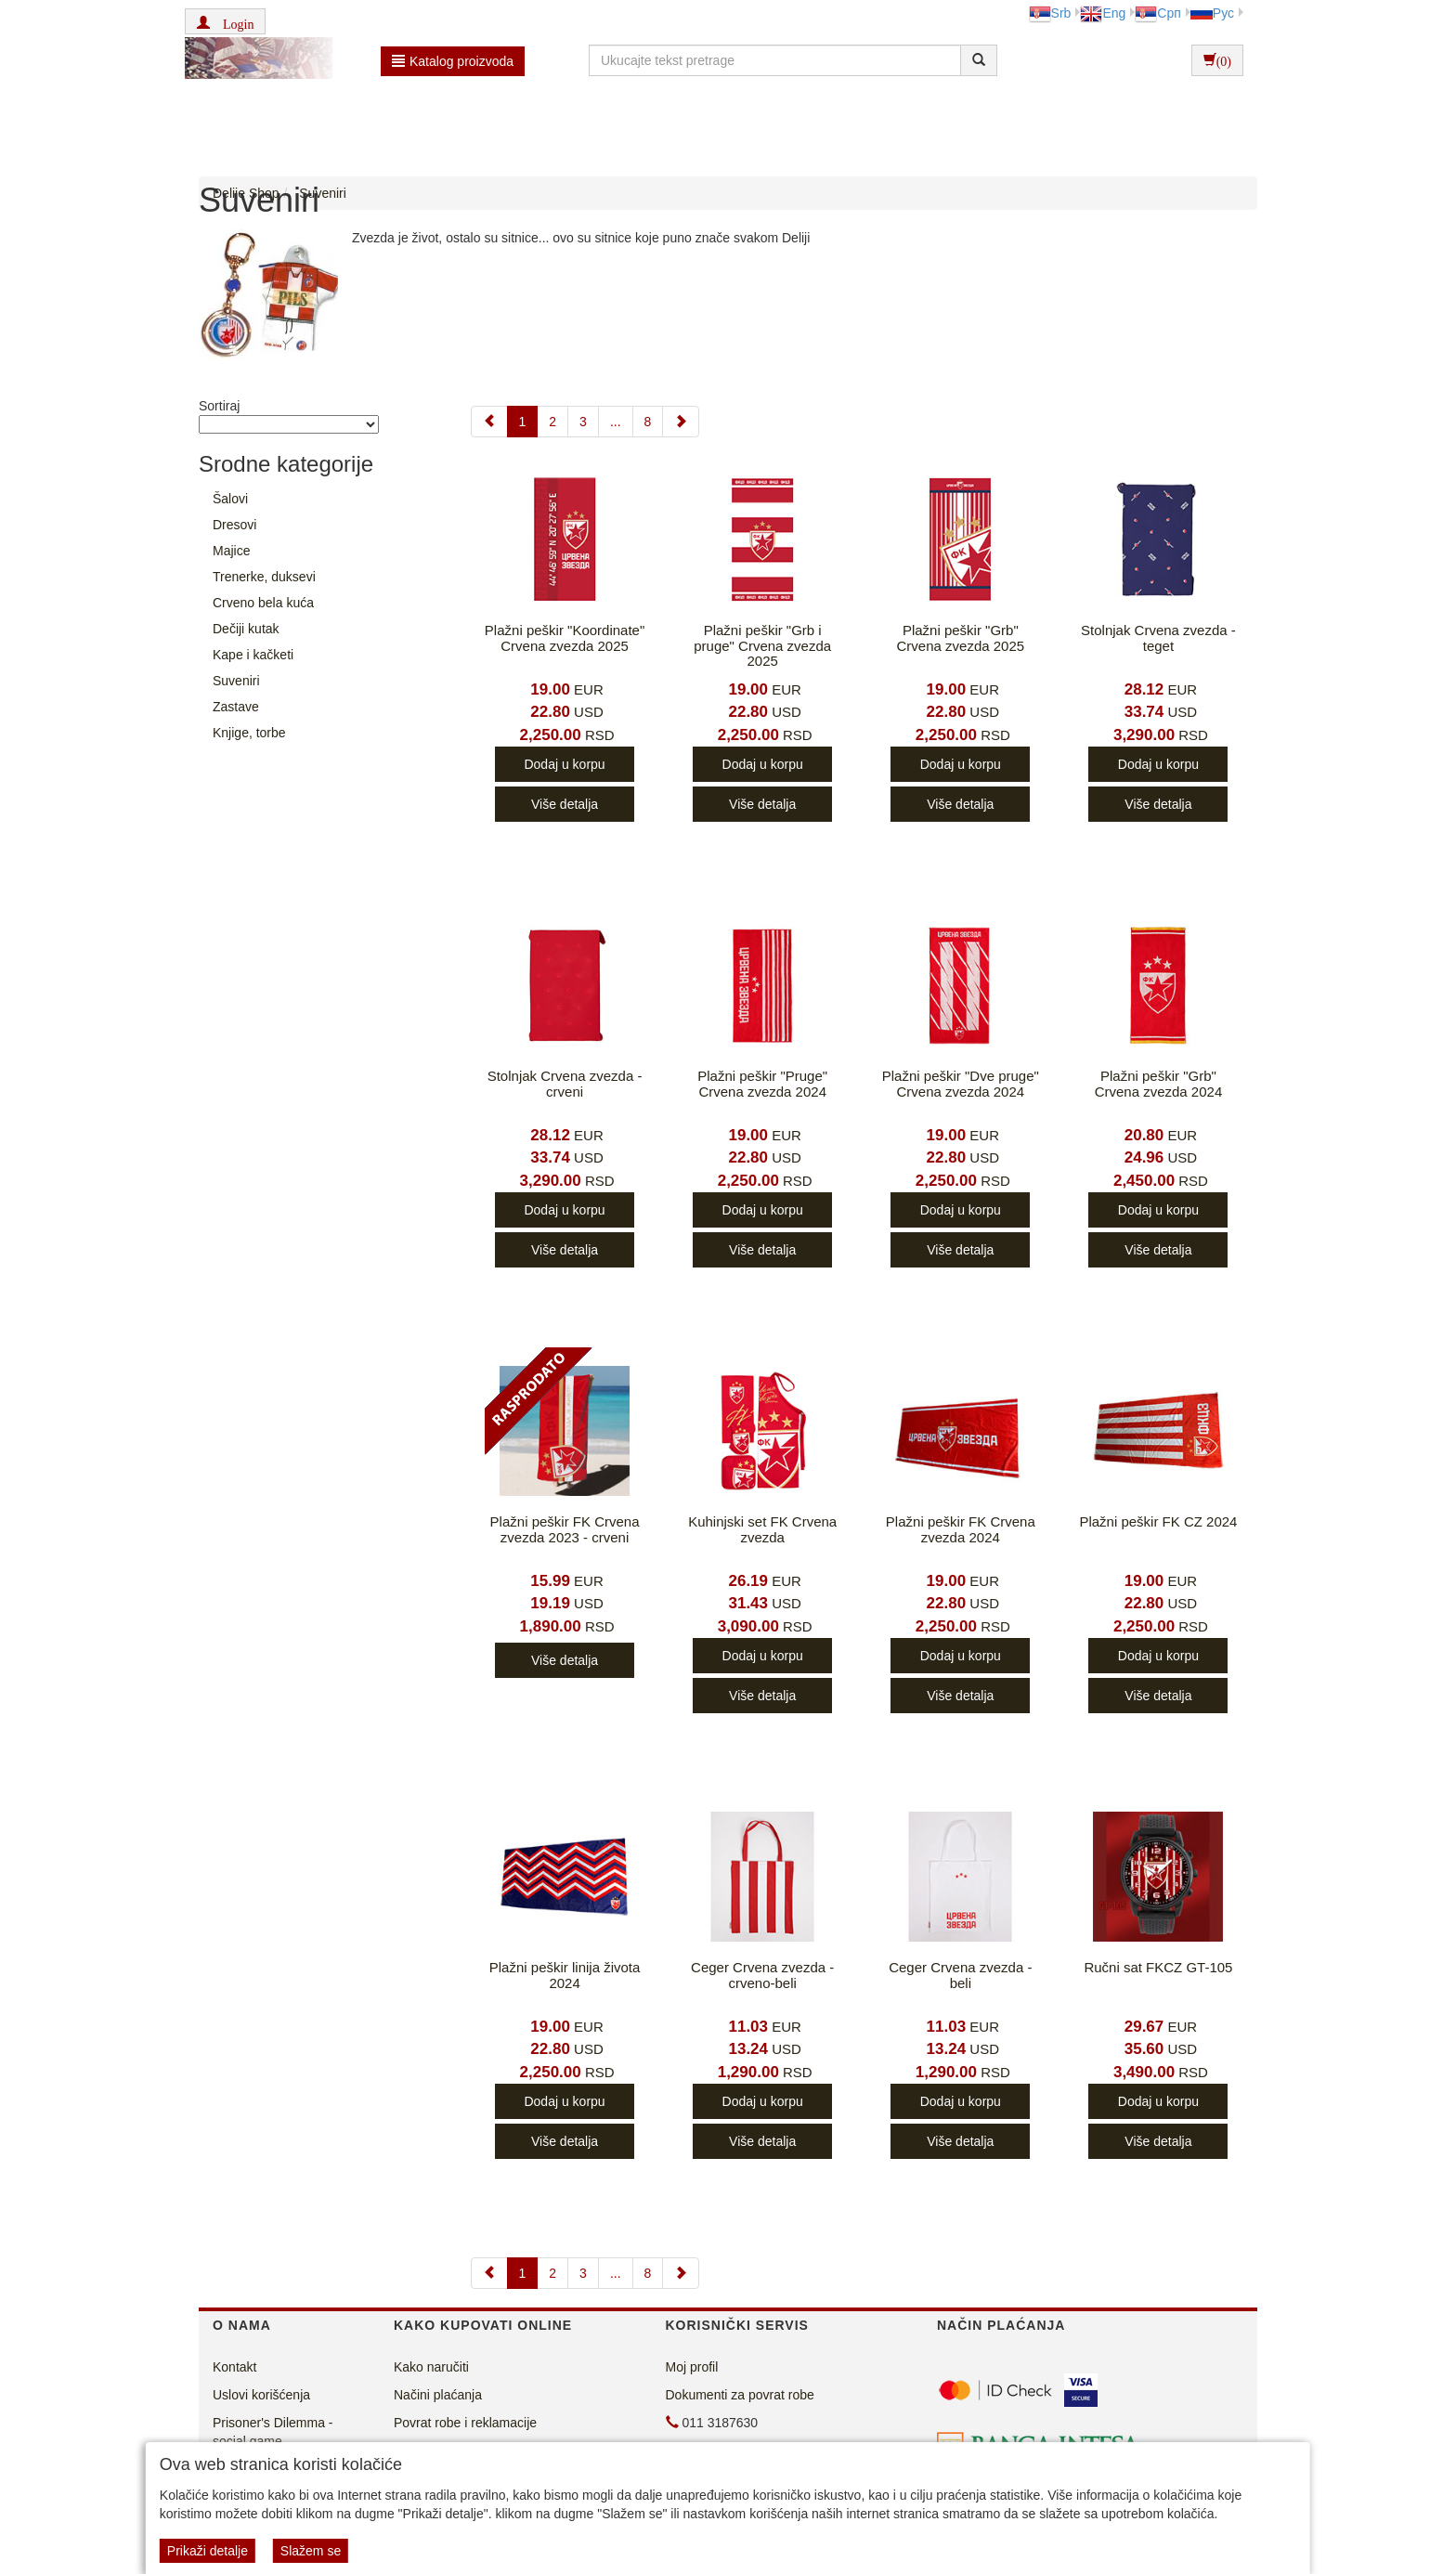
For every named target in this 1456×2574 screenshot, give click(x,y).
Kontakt (234, 2367)
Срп (1157, 13)
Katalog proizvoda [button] (453, 61)
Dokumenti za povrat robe (740, 2394)
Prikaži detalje (207, 2550)
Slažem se (310, 2550)
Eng (1102, 13)
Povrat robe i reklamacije (465, 2422)
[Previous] (489, 421)
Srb (1050, 13)
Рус (1212, 13)
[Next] (680, 421)
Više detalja (564, 804)
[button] (225, 21)
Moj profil (692, 2367)
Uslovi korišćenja (261, 2394)
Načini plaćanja (438, 2394)
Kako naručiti (431, 2367)
